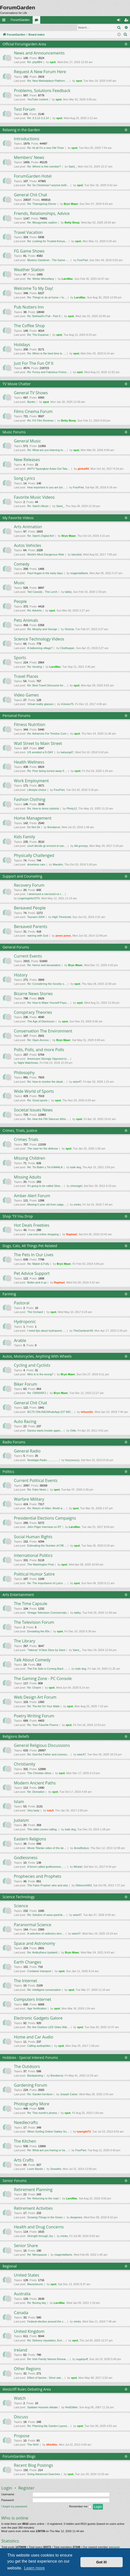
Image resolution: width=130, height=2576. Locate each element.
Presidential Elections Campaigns (45, 1518)
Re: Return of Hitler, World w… (46, 1508)
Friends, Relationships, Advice (42, 213)
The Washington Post (40, 1564)
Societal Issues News (33, 1110)
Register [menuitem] (127, 21)
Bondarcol (54, 827)
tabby (68, 592)
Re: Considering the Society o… (47, 984)
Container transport (39, 1971)
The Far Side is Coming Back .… (47, 1668)
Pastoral (21, 1303)
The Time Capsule (30, 1604)
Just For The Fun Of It (33, 363)
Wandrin (58, 864)
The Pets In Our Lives (33, 1255)
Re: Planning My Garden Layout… (48, 2426)
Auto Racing (25, 1421)
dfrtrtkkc (52, 2444)
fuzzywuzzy (72, 1460)
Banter (31, 402)
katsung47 (67, 752)
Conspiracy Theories (33, 1012)
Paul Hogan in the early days (45, 573)
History (20, 975)
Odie (73, 1430)
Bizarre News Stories (33, 994)
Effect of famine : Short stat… (45, 2377)
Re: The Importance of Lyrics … (47, 1583)
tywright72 (84, 2131)
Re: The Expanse (38, 335)
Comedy (21, 564)
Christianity (24, 1764)
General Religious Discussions (42, 1745)
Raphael (71, 1234)
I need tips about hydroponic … (46, 1330)
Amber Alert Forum (32, 1196)
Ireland (20, 2350)
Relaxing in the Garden (21, 130)
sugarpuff (82, 2359)
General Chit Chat (30, 195)
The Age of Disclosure (41, 1021)
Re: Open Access (38, 1040)
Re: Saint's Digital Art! (40, 536)
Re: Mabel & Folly (38, 1264)
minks (77, 1204)
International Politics (33, 1555)
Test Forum (24, 109)
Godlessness (25, 1858)
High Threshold (61, 917)
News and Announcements (39, 53)
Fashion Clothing (29, 799)
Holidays (22, 345)
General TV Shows (31, 393)
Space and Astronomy (34, 1943)
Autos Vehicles (27, 545)
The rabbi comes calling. (42, 1829)
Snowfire (55, 2169)
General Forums (16, 947)
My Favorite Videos (18, 518)
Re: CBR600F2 (36, 1393)
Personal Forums (16, 715)
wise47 (77, 1081)
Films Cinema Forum (33, 411)
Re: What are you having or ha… (47, 2150)
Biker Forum (25, 1384)
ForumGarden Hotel (33, 176)
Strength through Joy (40, 2236)
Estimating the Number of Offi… (47, 1545)
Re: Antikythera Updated (42, 1952)
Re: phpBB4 (34, 62)
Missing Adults (27, 1177)
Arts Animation (28, 527)
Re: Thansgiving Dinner (41, 204)
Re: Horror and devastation (44, 965)
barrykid (76, 554)
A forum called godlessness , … (46, 1866)
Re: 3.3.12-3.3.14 (38, 118)
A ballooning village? (40, 648)
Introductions (26, 139)
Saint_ (72, 166)
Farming (9, 1294)
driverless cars (36, 864)
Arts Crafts (24, 2160)
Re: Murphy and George (42, 629)
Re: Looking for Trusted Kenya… (47, 241)
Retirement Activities (33, 2208)
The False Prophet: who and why (47, 1885)
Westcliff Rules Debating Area (27, 2389)
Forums (37, 21)
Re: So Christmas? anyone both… (48, 185)
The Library (24, 1641)
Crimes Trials (26, 1139)
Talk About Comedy (32, 1660)
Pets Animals (26, 620)
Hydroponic (25, 1322)
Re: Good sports (37, 1100)
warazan (114, 2547)
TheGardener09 (83, 1330)
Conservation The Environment (43, 1031)
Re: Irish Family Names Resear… (48, 2359)
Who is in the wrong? (40, 1374)
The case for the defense (42, 1148)
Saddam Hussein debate (42, 2407)
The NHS (33, 2444)
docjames (76, 2217)
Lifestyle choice (36, 790)
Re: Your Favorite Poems (42, 1725)
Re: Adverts (34, 610)
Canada (21, 2313)
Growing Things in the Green (45, 2217)
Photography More (31, 2104)
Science (21, 1906)
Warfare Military (29, 1499)
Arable (20, 1340)
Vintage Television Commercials (47, 1612)
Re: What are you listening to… (46, 450)
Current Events (28, 956)
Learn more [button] (34, 2568)
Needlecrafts (26, 2122)
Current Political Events (35, 1480)
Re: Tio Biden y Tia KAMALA (45, 1167)
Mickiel (78, 1866)
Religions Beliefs (16, 1736)
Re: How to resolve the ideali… (46, 1081)
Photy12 (72, 808)
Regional (10, 2266)
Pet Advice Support (32, 1273)
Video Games (26, 695)
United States (26, 2275)
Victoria (69, 629)
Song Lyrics (24, 478)
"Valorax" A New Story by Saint (46, 1650)
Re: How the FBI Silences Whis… (48, 1119)
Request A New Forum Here (40, 72)
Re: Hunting (34, 666)
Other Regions (27, 2369)
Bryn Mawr (71, 204)
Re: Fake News (36, 1489)
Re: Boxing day (36, 2303)
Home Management (32, 818)
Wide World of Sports (34, 1091)
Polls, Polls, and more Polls (39, 1050)
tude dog (75, 1167)
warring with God (37, 935)
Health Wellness (29, 762)
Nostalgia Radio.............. (42, 1460)
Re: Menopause (37, 2254)
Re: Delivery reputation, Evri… (46, 2340)
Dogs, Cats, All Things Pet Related (30, 1246)
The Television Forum (34, 1622)
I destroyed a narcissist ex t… (45, 894)
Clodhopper (67, 648)
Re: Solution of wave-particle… (46, 1915)
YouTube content (37, 99)
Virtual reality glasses (40, 704)
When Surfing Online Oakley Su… (48, 2131)
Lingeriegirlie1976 (29, 898)
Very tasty (33, 1810)
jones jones (63, 935)
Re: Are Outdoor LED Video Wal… (48, 2027)
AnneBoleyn (81, 1848)
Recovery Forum (29, 885)
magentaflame (79, 573)
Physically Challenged (34, 855)
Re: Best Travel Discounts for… (46, 685)
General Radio (27, 1451)
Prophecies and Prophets (37, 1876)
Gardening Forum (30, 2085)
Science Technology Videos (39, 639)
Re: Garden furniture (40, 2094)
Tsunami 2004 (36, 917)
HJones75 (67, 704)
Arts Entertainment (18, 1594)
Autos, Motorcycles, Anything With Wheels (37, 1356)
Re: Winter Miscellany (40, 279)
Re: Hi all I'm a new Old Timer (45, 148)
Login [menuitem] (119, 21)
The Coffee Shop (29, 326)
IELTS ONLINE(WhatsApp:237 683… (50, 1412)
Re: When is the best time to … (46, 353)
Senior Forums (15, 2180)
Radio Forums (14, 1442)
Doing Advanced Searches (43, 2474)
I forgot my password (14, 2506)
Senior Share (26, 2246)
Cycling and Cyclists (32, 1365)
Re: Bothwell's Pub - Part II (43, 316)
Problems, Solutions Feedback (42, 91)
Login (8, 27)
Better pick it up (37, 1282)
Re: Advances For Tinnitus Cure (47, 733)
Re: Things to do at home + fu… (47, 297)
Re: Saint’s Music (38, 506)
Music (19, 583)
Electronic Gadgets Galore (38, 2018)
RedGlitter (71, 2407)
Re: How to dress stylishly (43, 808)
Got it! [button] (101, 2562)
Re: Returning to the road (43, 2198)
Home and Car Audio (33, 2037)
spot (53, 62)
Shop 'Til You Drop (18, 1216)
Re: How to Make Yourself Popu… (48, 1002)
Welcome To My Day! (33, 288)
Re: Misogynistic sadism (42, 222)
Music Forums (14, 432)
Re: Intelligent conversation (44, 1990)
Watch (20, 2398)
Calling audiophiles (39, 2046)
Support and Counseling (22, 876)
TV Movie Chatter (17, 384)
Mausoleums (35, 2284)
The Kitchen (25, 2141)
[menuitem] (125, 35)
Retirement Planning (33, 2190)
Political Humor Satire (34, 1574)
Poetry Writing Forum (34, 1716)
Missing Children (29, 1158)
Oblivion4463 (83, 1885)
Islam (19, 1802)
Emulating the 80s (38, 1631)
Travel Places (26, 676)
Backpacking (35, 2075)
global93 (83, 468)
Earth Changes (27, 1962)
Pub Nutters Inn (29, 307)
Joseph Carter (69, 2094)
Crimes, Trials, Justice (20, 1130)
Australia (22, 2294)
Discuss (21, 2417)
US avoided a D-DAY (40, 752)
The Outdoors (27, 2066)
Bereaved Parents (30, 927)
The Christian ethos (39, 1773)
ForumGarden (20, 20)
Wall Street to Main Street (38, 743)
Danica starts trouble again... (45, 1430)
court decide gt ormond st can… (47, 846)
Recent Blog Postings (33, 2465)
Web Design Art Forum (35, 1697)
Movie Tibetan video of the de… (47, 1848)
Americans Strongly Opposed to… (48, 1058)
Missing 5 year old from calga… (46, 1204)
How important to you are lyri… (46, 487)
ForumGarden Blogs (19, 2456)
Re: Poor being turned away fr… (47, 771)
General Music (27, 441)
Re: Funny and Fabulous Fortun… (48, 372)
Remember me (80, 2507)
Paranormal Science (32, 1925)
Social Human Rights (33, 1537)
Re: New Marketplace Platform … (48, 80)
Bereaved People (30, 908)
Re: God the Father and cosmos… (48, 1754)
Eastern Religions (30, 1839)
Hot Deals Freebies (31, 1225)
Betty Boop (71, 222)
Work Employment (31, 781)
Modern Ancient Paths (35, 1783)
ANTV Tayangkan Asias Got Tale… (48, 468)
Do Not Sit (33, 827)
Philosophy (24, 1073)
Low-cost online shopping (43, 1234)
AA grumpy (81, 846)
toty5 (50, 1810)
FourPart (82, 260)
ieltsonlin (87, 1412)
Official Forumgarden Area (24, 44)
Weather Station (29, 270)
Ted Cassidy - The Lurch (42, 592)
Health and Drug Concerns (39, 2227)
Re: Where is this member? (44, 166)
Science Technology (19, 1897)
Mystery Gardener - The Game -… (48, 260)
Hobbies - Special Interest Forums (30, 2057)
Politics (8, 1471)
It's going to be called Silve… (45, 1186)
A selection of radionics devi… (45, 1933)
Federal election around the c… (46, 2321)
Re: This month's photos (42, 2113)
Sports (20, 658)
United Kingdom (29, 2331)
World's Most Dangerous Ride (45, 554)
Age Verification (37, 2008)
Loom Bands (35, 2169)
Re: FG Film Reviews (40, 420)
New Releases (27, 460)
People (20, 601)
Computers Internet (32, 1999)
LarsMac (67, 279)
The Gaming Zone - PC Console (43, 1679)
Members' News (29, 157)
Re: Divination (36, 1792)
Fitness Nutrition (29, 724)
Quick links (5, 21)
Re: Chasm (34, 1687)
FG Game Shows (29, 251)
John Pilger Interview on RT (44, 1527)
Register (25, 27)
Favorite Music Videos (34, 497)
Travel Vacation (28, 232)
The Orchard (35, 1312)
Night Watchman (28, 1063)
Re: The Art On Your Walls (43, 1706)
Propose (22, 2436)
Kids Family (24, 837)
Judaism (21, 1820)
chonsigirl (76, 1186)
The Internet (25, 1981)
